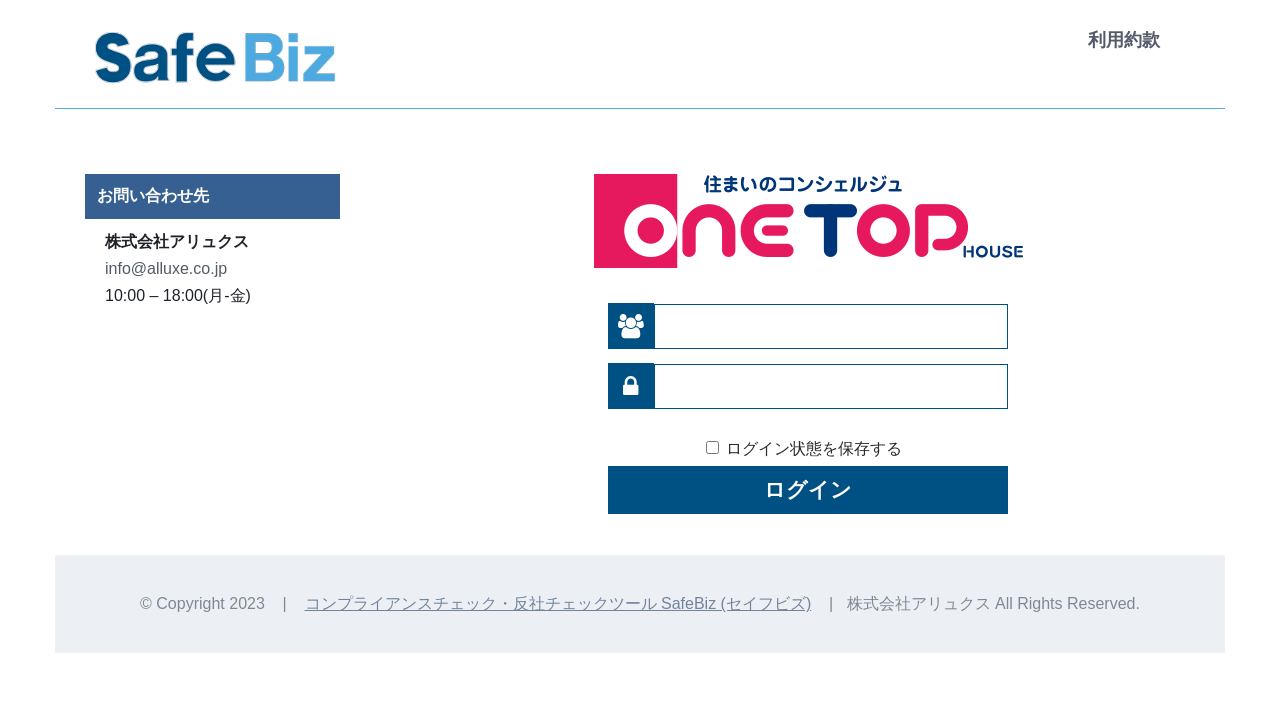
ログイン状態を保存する (814, 448)
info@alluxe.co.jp (166, 268)
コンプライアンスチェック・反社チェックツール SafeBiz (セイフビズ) (558, 603)
